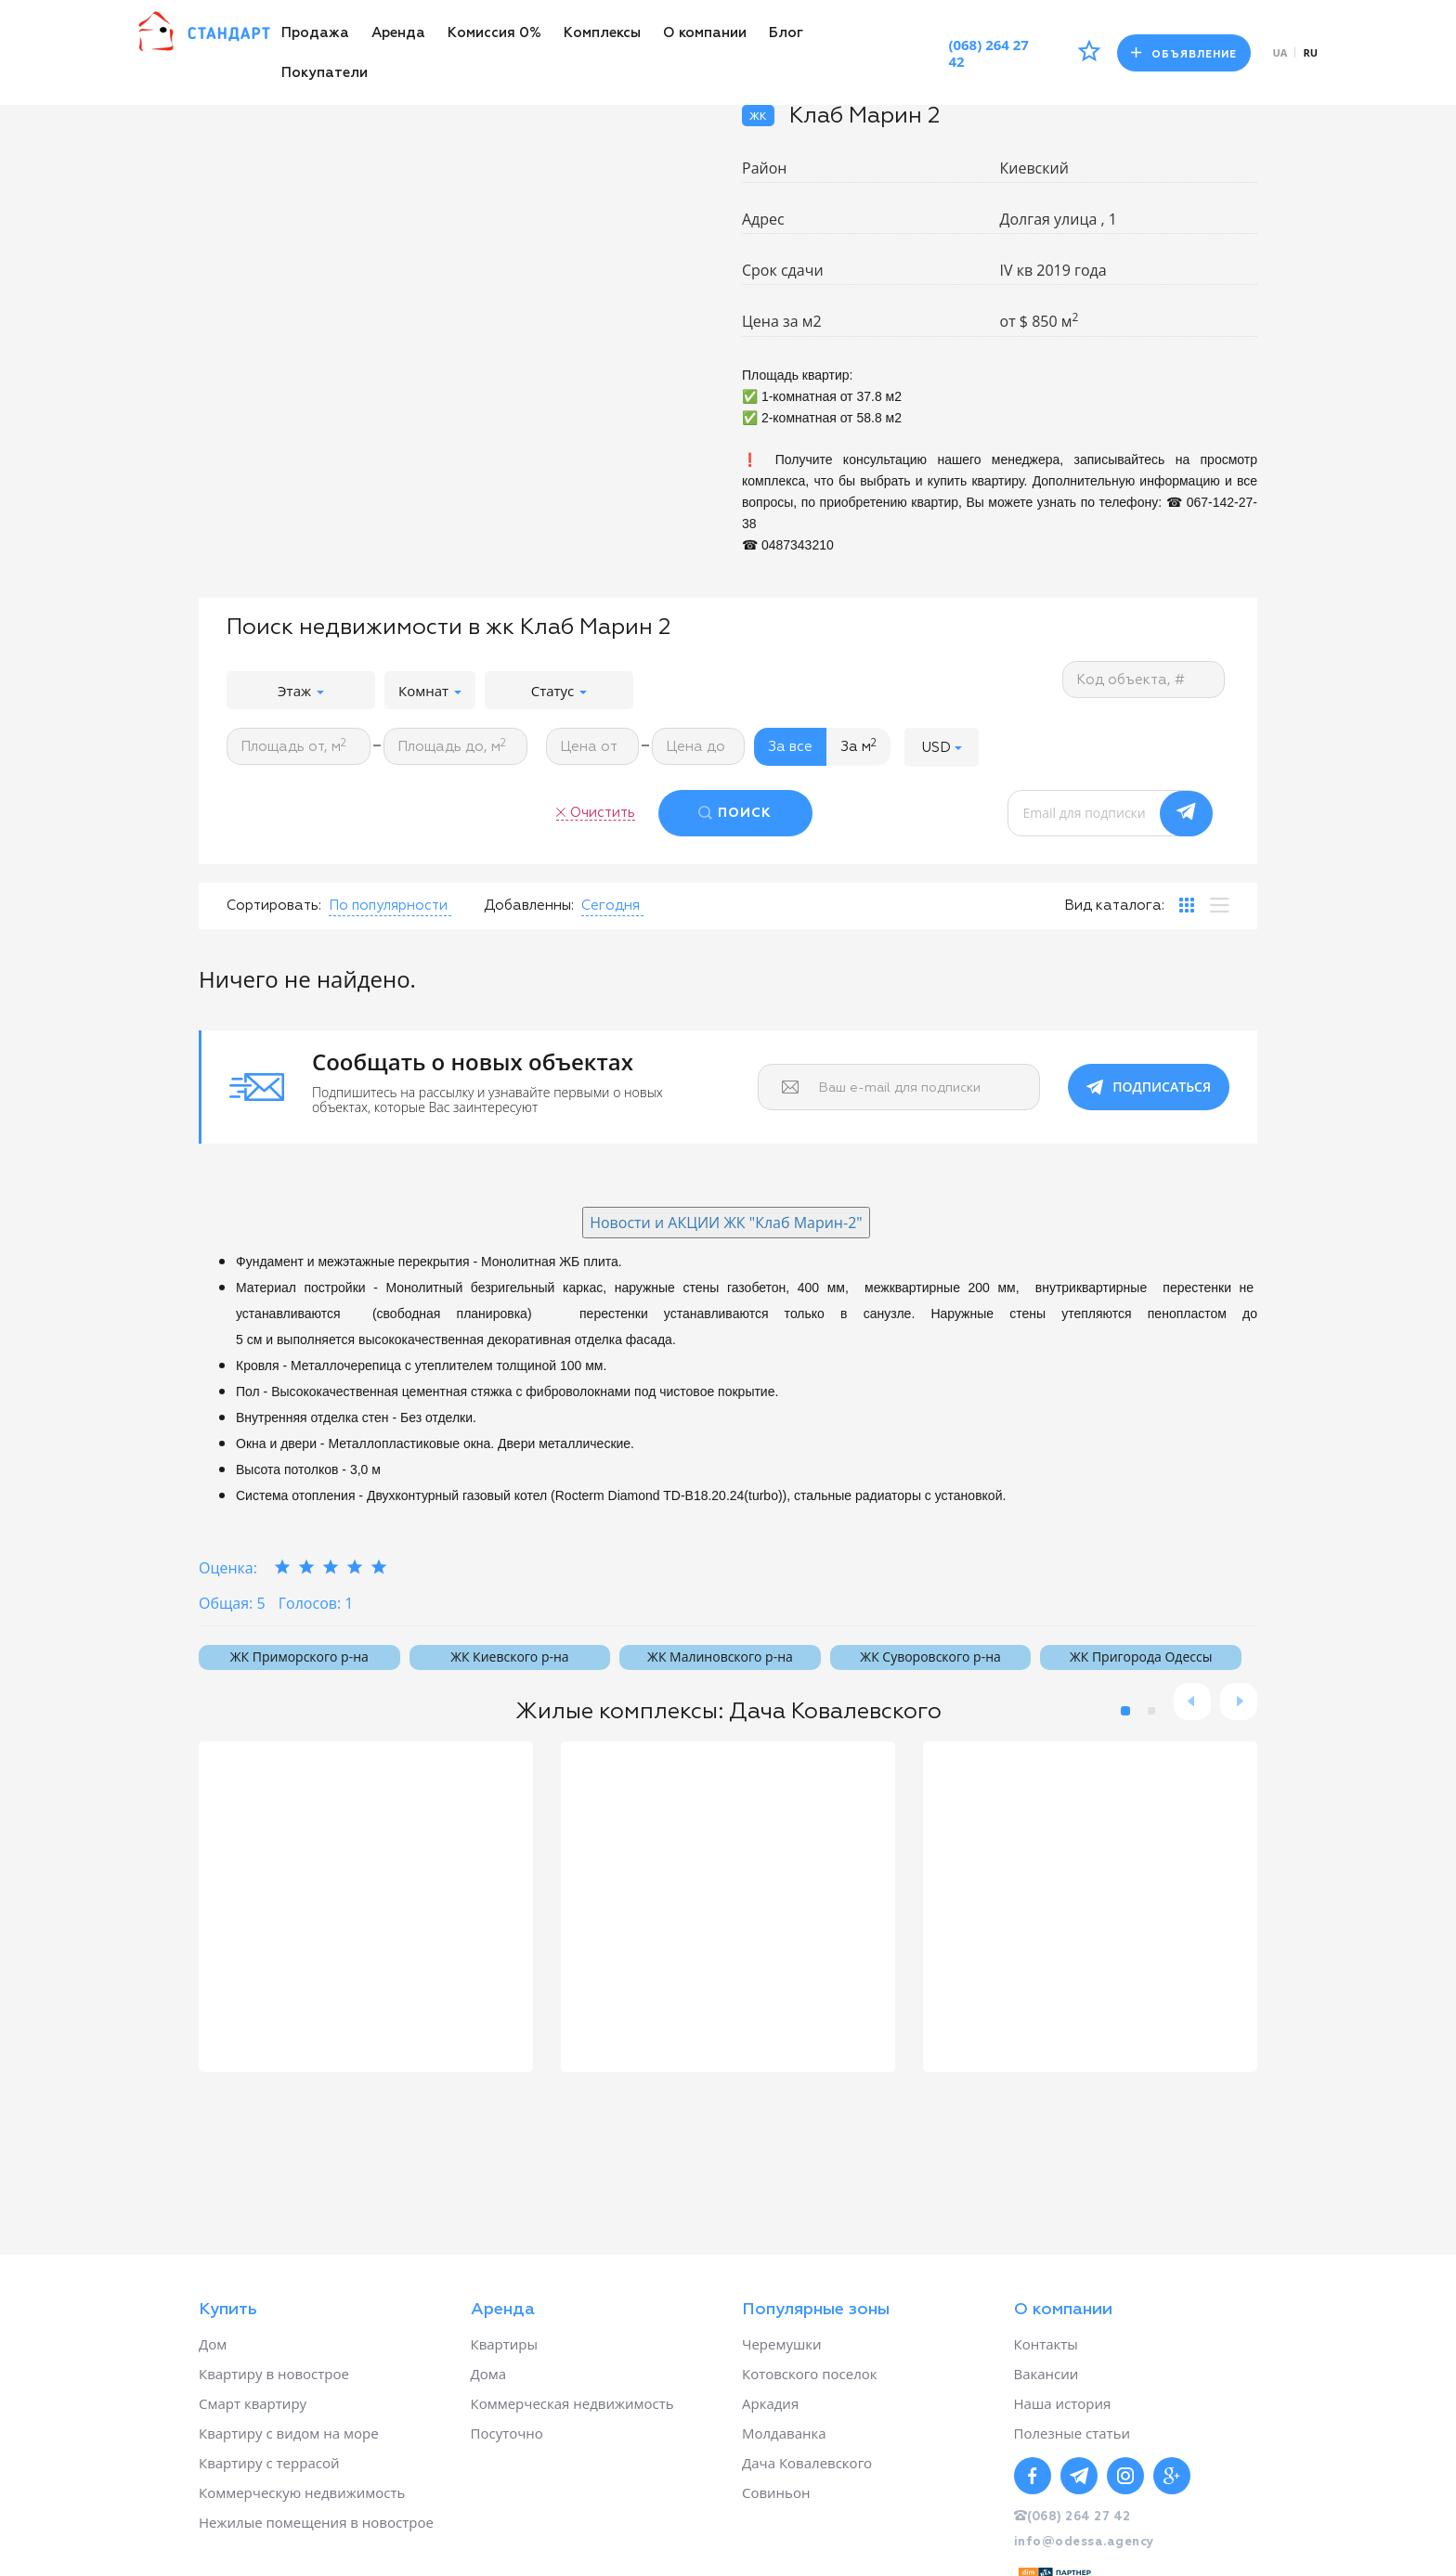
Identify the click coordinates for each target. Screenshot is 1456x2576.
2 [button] (1151, 1711)
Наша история (1063, 2403)
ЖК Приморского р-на (299, 1656)
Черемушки (782, 2344)
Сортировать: (274, 906)
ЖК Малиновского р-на (720, 1656)
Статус (559, 690)
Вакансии (1046, 2373)
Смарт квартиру (252, 2403)
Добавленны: (529, 906)
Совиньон (776, 2492)
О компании (705, 33)
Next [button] (1238, 1701)
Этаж (301, 690)
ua (1280, 52)
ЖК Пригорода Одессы (1141, 1656)
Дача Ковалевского (807, 2462)
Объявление (1184, 53)
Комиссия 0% (494, 33)
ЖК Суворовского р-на (930, 1656)
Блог (786, 33)
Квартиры (505, 2344)
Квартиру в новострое (274, 2373)
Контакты (1046, 2344)
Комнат (430, 690)
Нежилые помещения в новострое (316, 2522)
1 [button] (1125, 1711)
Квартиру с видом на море (289, 2433)
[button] (941, 747)
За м (858, 746)
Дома (489, 2373)
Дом (213, 2344)
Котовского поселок (810, 2373)
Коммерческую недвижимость (302, 2492)
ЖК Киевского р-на (509, 1656)
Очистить (602, 813)
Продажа (315, 33)
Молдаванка (784, 2433)
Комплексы (602, 33)
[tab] (1186, 905)
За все (790, 747)
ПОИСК (745, 813)
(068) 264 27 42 (988, 53)
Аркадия (770, 2403)
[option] (366, 1906)
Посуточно (507, 2433)
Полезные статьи (1072, 2433)
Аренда (398, 33)
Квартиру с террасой (269, 2462)
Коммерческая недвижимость (572, 2403)
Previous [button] (1192, 1701)
